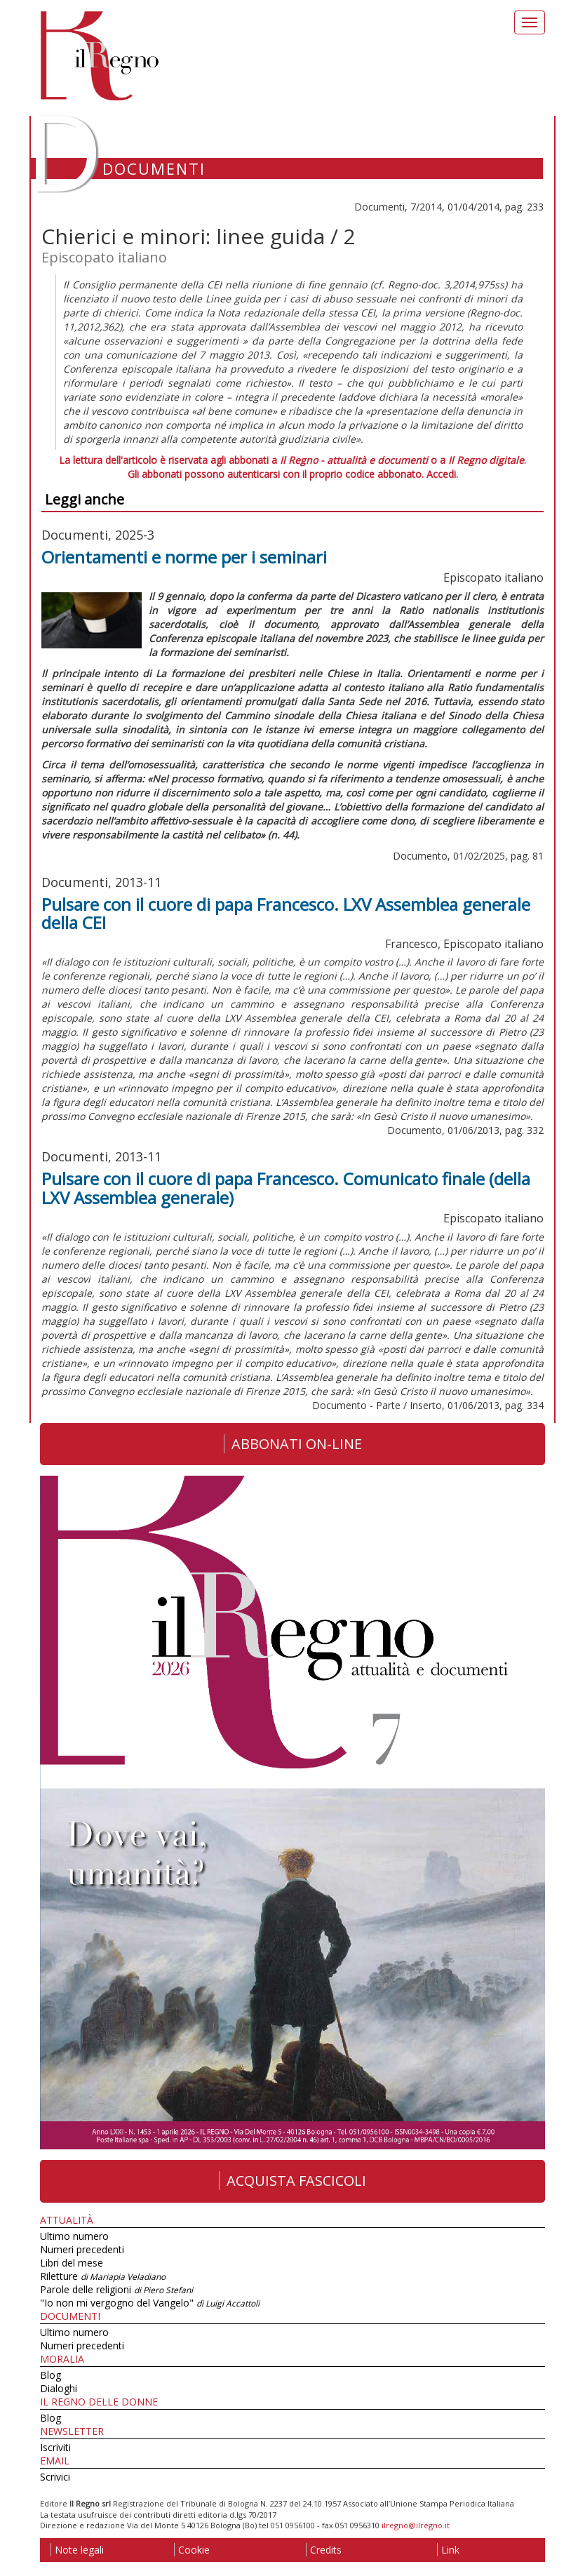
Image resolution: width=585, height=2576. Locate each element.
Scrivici (55, 2476)
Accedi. (442, 474)
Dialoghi (58, 2388)
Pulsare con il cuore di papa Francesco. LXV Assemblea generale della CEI (285, 913)
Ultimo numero (74, 2236)
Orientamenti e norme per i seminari (184, 556)
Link (448, 2549)
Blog (50, 2375)
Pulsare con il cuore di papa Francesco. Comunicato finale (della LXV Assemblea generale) (285, 1187)
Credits (324, 2549)
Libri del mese (71, 2262)
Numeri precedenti (82, 2249)
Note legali (77, 2549)
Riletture (103, 2276)
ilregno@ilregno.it (416, 2525)
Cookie (192, 2549)
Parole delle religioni (116, 2289)
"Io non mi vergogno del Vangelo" (150, 2302)
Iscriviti (55, 2447)
